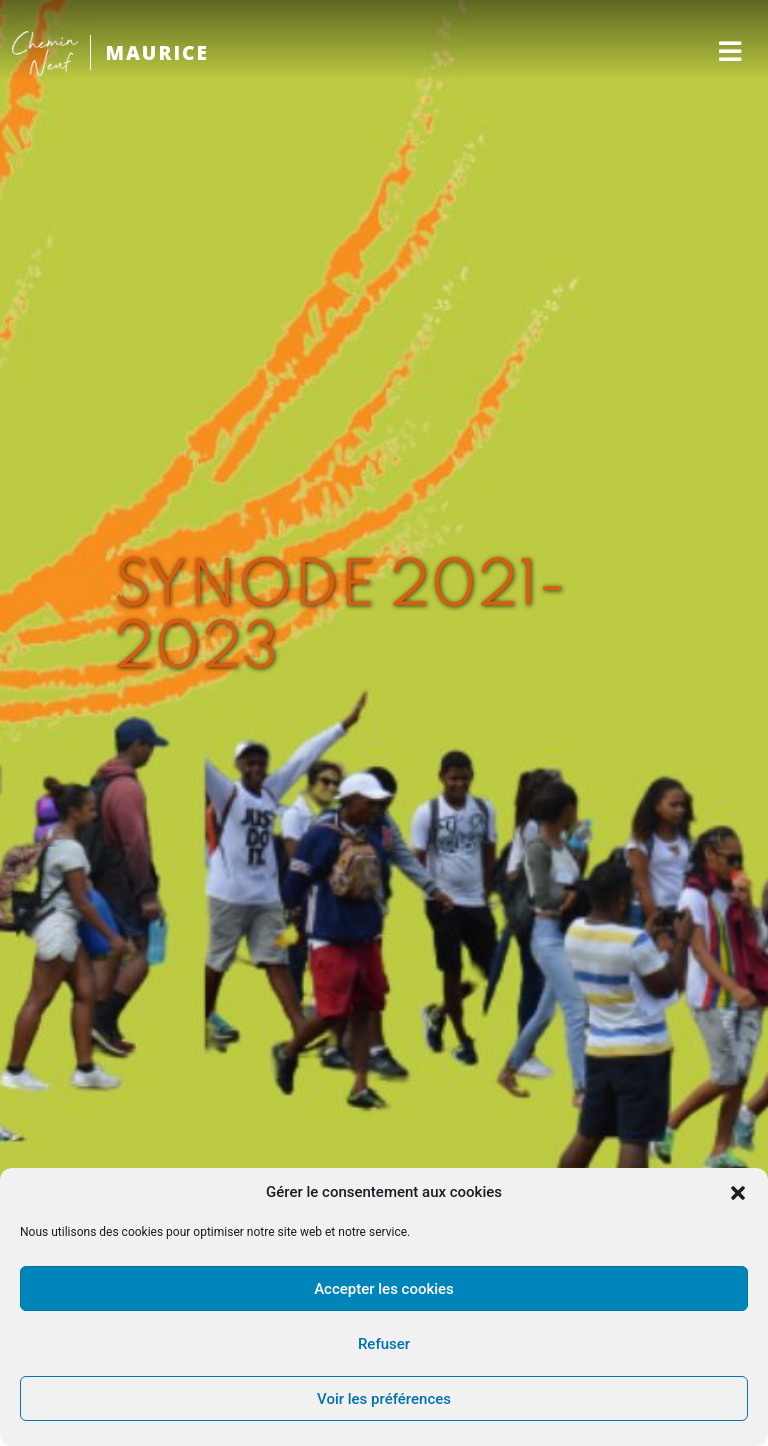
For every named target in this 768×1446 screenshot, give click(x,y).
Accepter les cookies (384, 1289)
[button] (738, 1193)
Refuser (384, 1344)
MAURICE (157, 52)
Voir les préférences (384, 1399)
